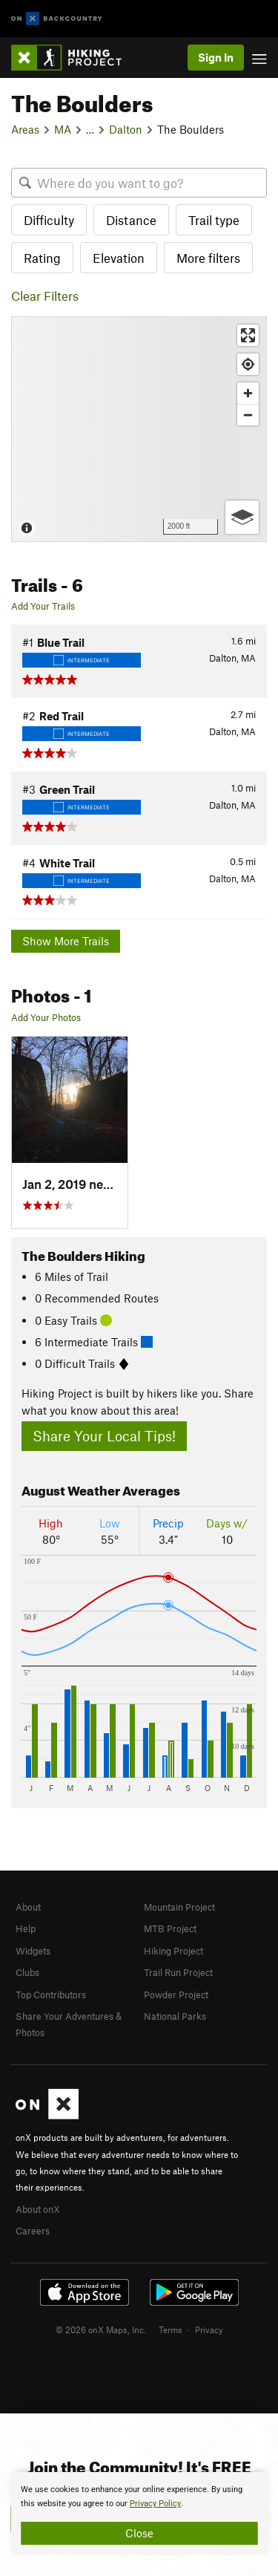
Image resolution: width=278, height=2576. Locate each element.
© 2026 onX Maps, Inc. (101, 2329)
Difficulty (49, 219)
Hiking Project (173, 1951)
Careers (33, 2231)
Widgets (33, 1951)
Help (26, 1928)
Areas (25, 129)
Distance (131, 219)
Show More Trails (65, 941)
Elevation (119, 257)
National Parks (175, 2016)
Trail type (213, 219)
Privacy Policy (155, 2503)
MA (62, 129)
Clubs (27, 1972)
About (28, 1907)
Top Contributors (51, 1995)
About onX (38, 2209)
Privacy (209, 2329)
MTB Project (170, 1928)
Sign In (216, 57)
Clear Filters (45, 295)
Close (139, 2533)
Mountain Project (179, 1907)
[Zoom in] (248, 393)
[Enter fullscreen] (248, 335)
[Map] (139, 429)
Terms (170, 2329)
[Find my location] (248, 364)
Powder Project (176, 1995)
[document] (139, 2513)
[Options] (242, 517)
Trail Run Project (178, 1972)
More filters (208, 257)
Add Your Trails (43, 606)
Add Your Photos (46, 1017)
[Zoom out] (248, 414)
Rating (42, 257)
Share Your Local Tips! (104, 1435)
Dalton (125, 129)
